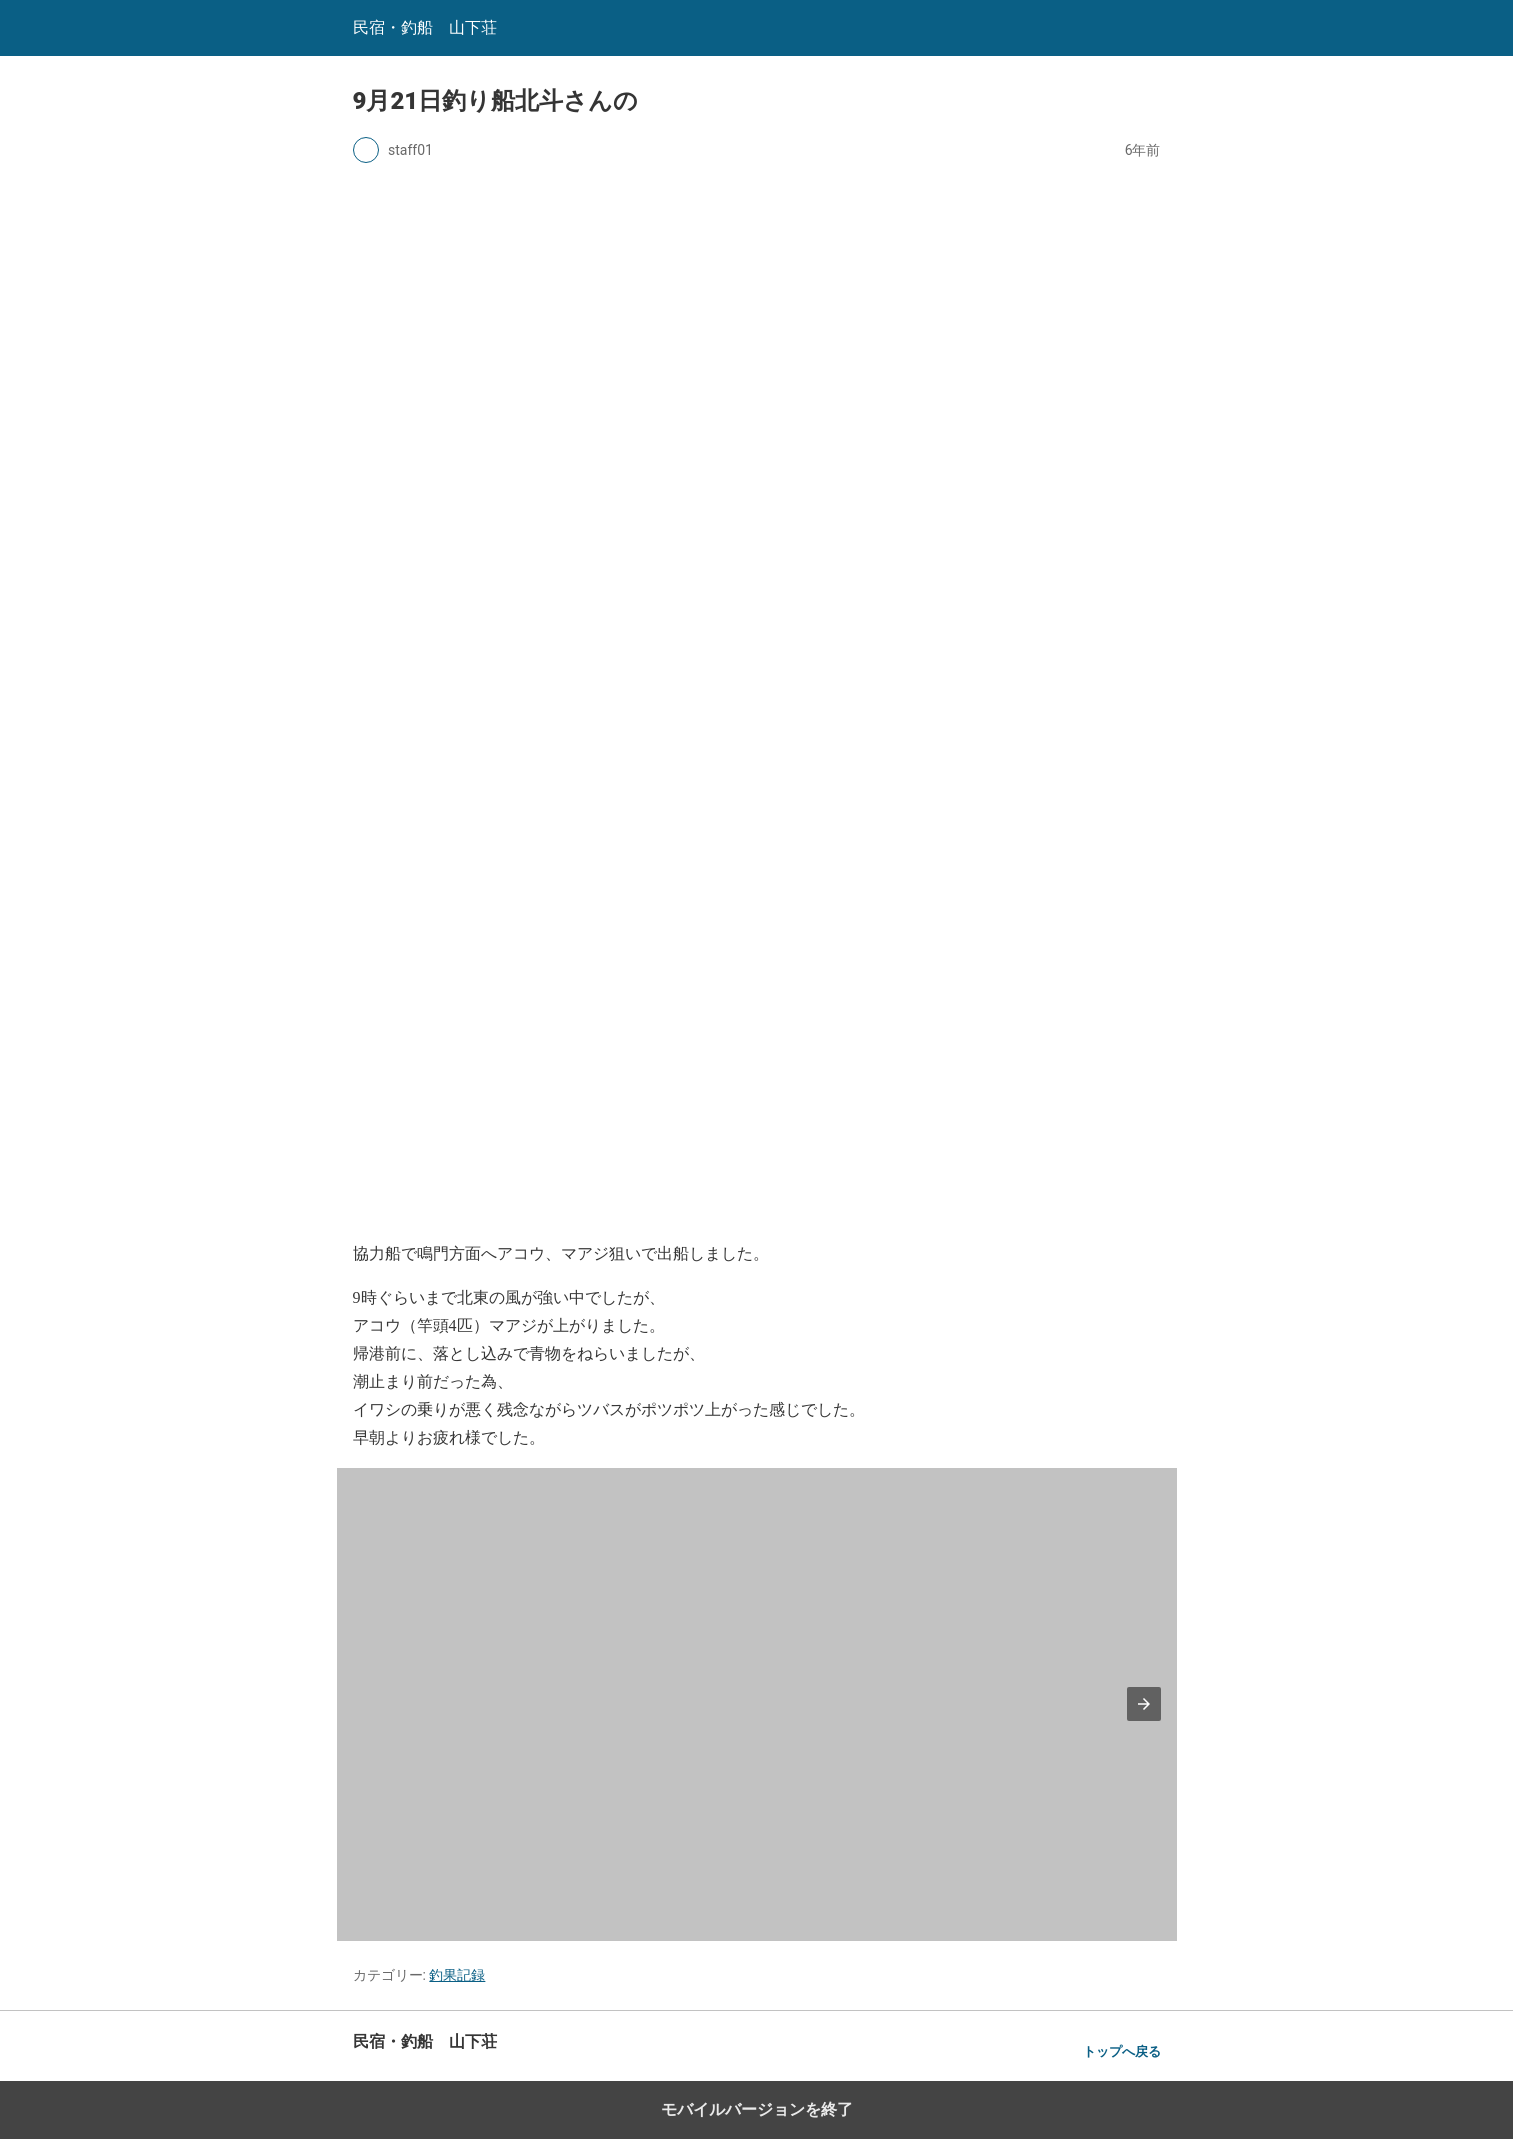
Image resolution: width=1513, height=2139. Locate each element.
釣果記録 (457, 1975)
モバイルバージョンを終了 (757, 2109)
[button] (1144, 1704)
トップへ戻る (1122, 2051)
